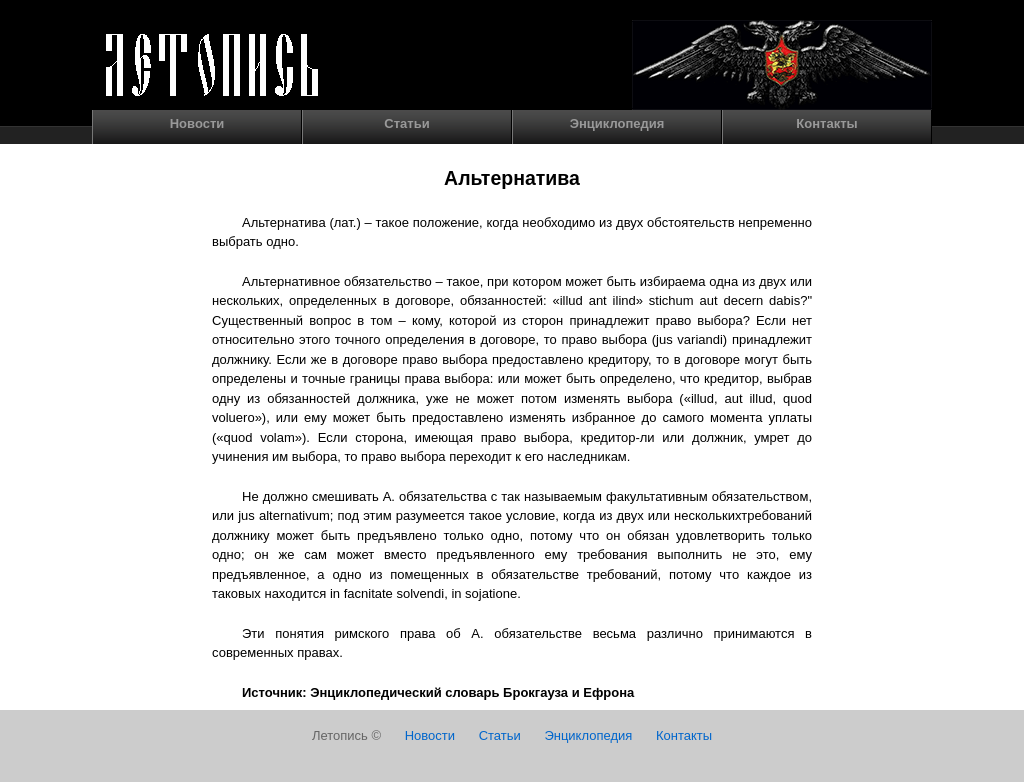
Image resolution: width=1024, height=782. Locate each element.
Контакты (826, 123)
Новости (197, 123)
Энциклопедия (617, 123)
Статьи (406, 123)
